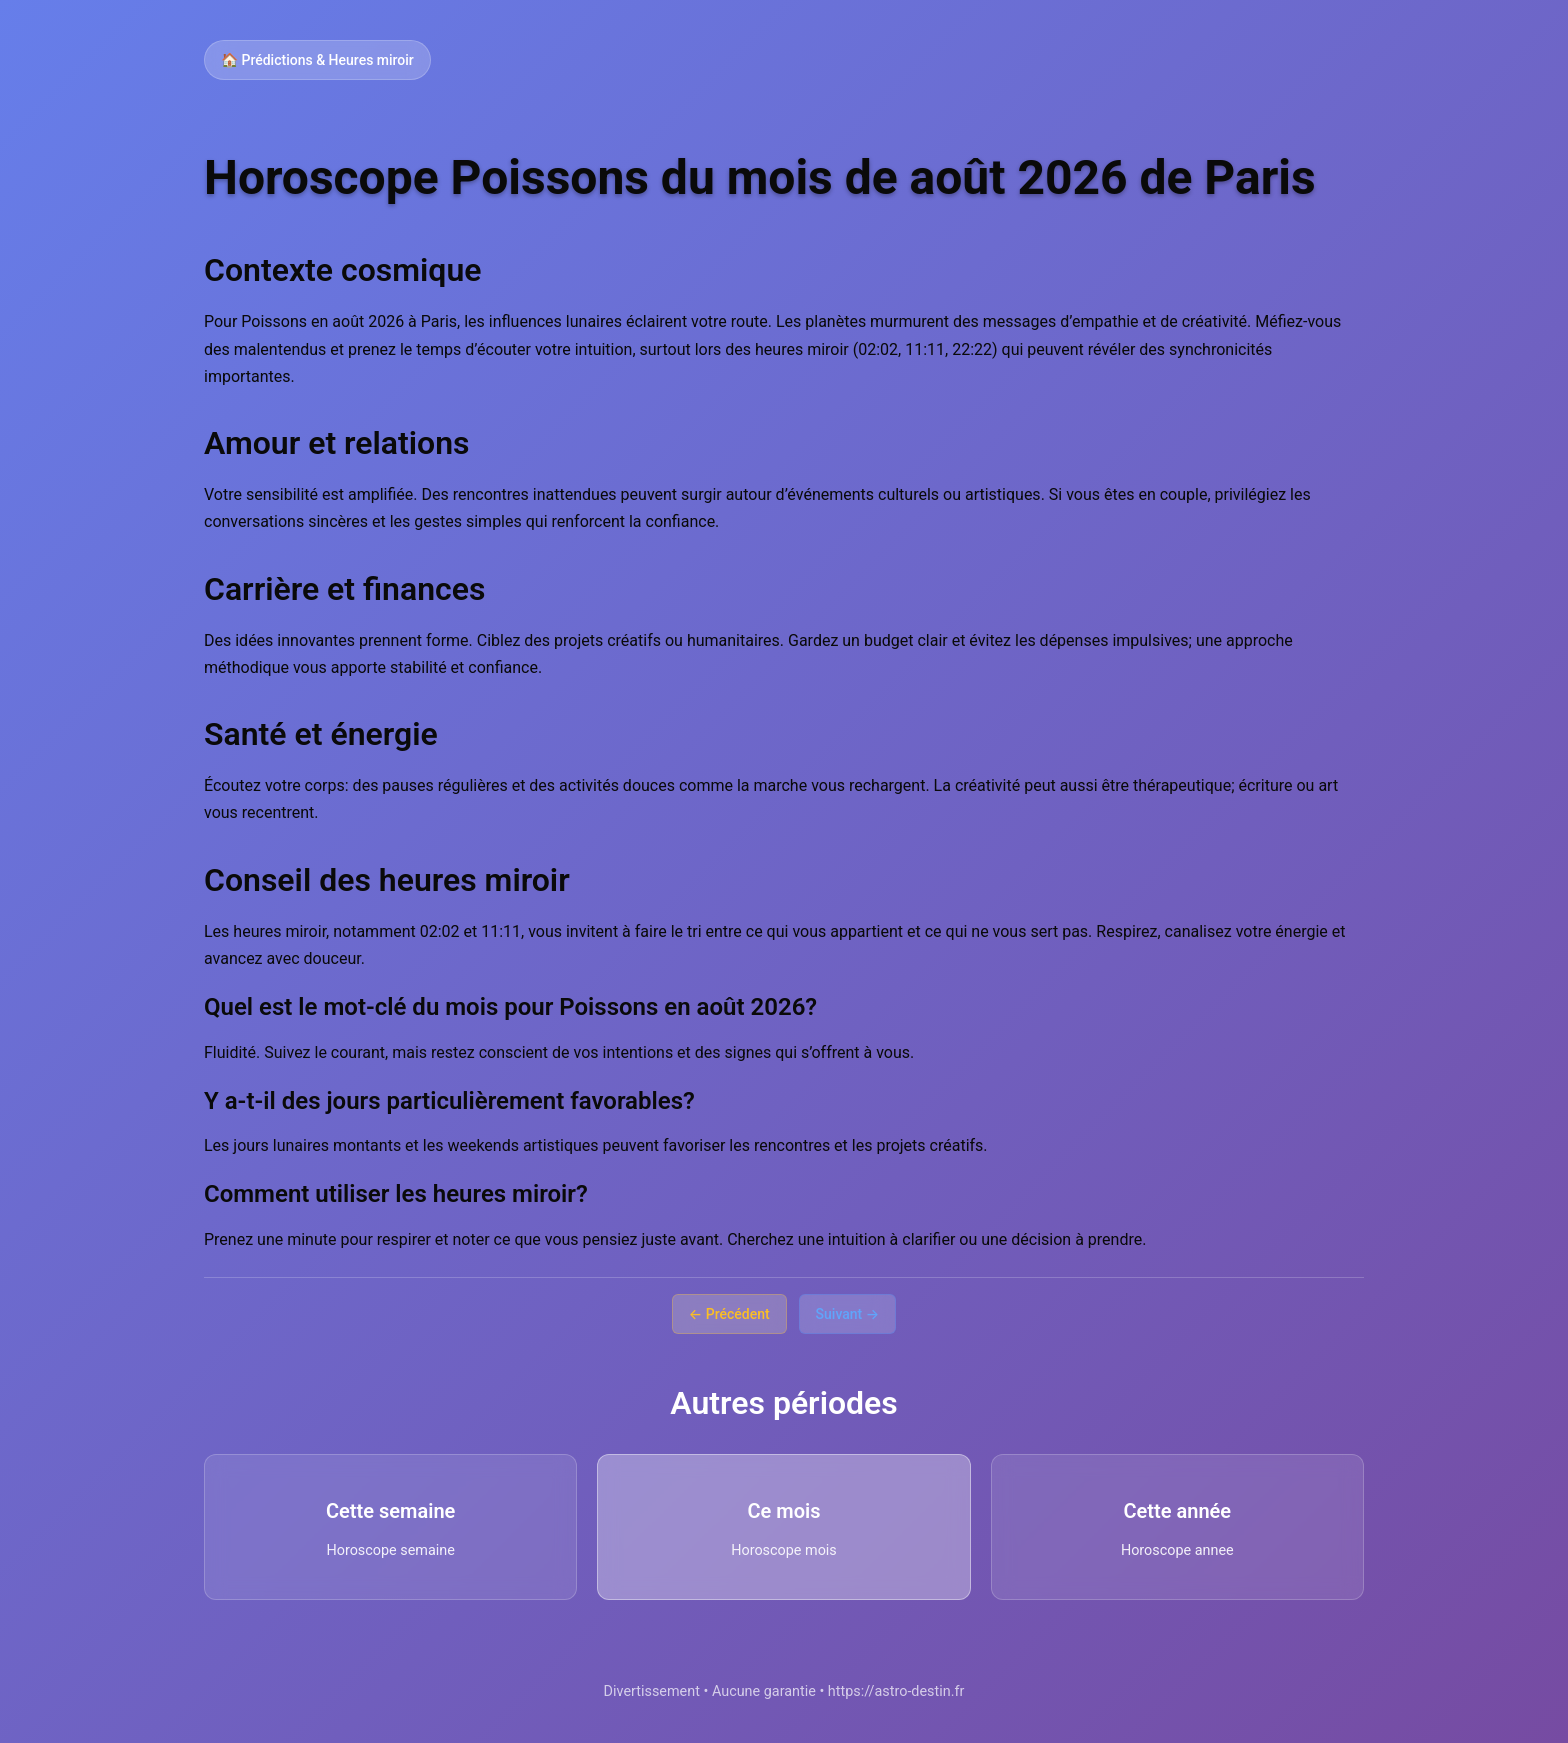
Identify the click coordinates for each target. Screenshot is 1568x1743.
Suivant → (848, 1314)
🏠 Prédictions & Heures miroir (317, 60)
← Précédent (729, 1314)
